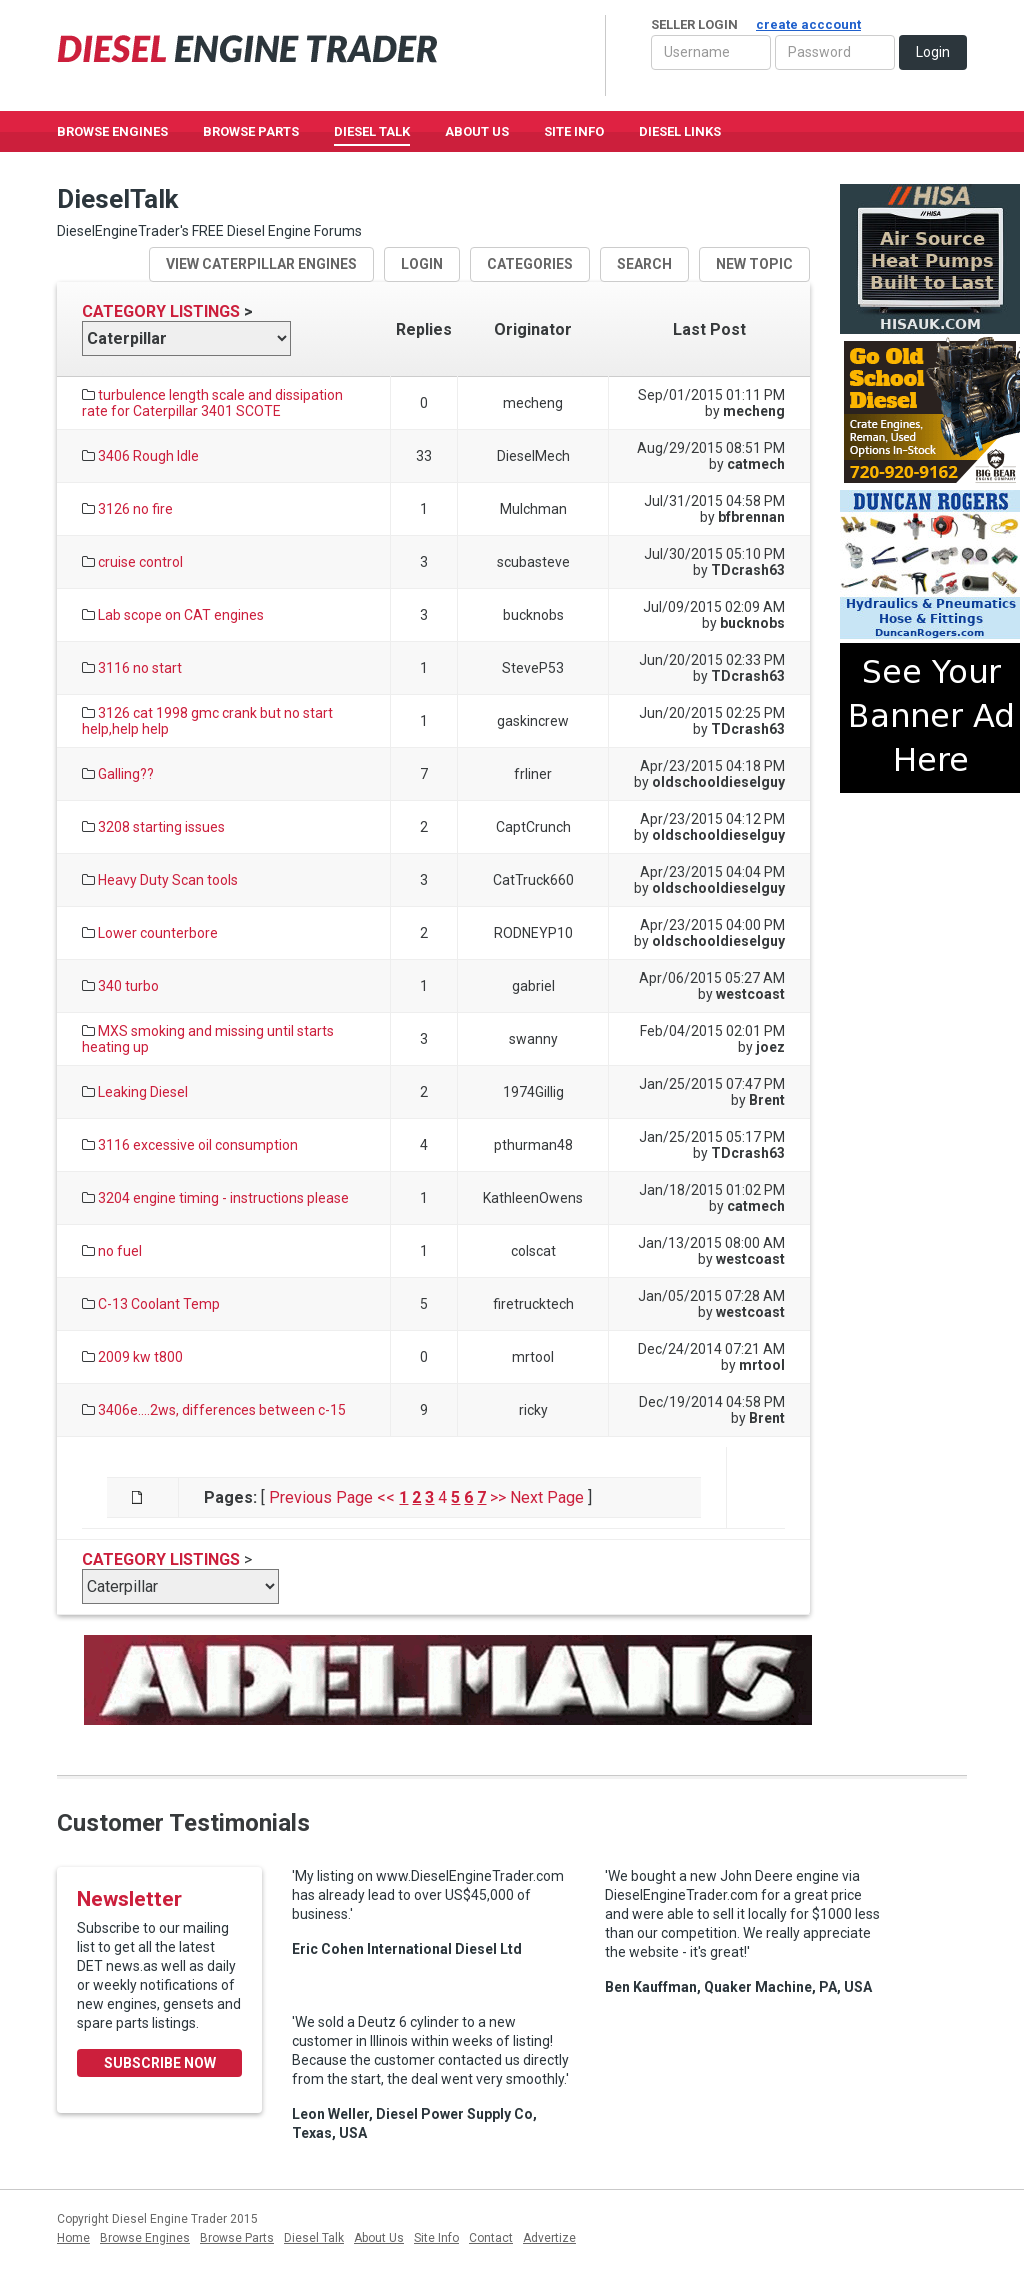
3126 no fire (135, 509)
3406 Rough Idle (148, 456)
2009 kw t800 (140, 1357)
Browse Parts (251, 131)
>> (498, 1497)
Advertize (549, 2238)
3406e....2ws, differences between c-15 (222, 1410)
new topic (754, 264)
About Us (477, 131)
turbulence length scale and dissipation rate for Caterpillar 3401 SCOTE (212, 403)
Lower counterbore (158, 933)
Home (73, 2238)
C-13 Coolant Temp (159, 1304)
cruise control (140, 562)
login (422, 264)
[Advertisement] (930, 871)
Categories (530, 264)
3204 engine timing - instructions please (223, 1198)
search (644, 264)
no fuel (120, 1251)
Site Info (574, 131)
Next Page (547, 1497)
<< (386, 1497)
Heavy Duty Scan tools (168, 880)
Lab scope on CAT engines (181, 615)
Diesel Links (680, 131)
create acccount (808, 24)
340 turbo (128, 986)
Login (933, 52)
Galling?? (126, 774)
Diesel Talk (372, 131)
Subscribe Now (160, 2063)
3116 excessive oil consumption (198, 1145)
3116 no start (140, 668)
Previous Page (321, 1497)
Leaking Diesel (143, 1092)
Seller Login (756, 24)
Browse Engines (112, 131)
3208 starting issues (161, 827)
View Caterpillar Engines (261, 264)
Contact (491, 2238)
